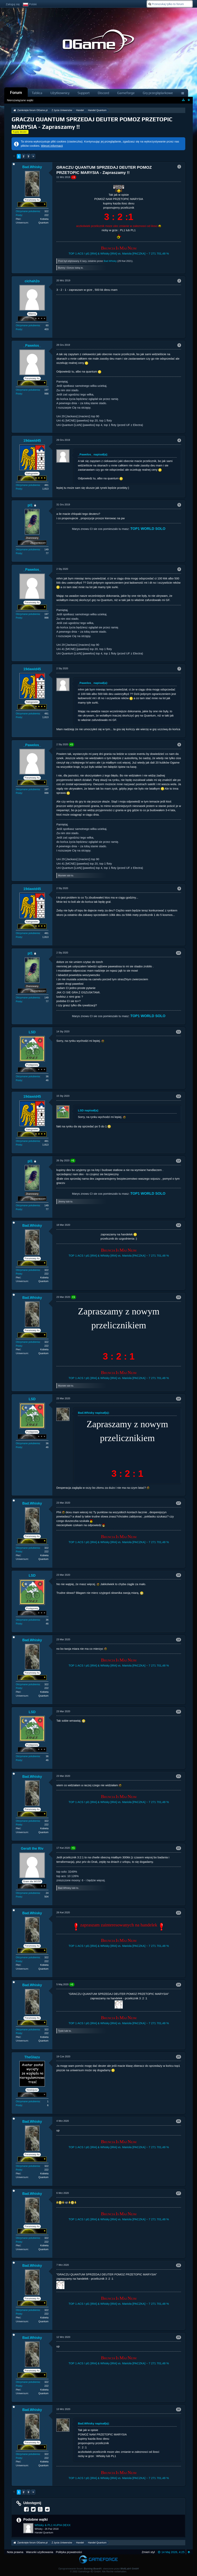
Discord (103, 93)
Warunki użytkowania (39, 2552)
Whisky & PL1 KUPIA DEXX (53, 2525)
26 (178, 2121)
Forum (16, 92)
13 (178, 1160)
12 (178, 1096)
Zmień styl (148, 2552)
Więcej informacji (52, 145)
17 (178, 1503)
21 (178, 1776)
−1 (73, 177)
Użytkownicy (59, 93)
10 (178, 952)
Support (84, 93)
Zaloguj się (13, 4)
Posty (19, 215)
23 (178, 1912)
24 (178, 1984)
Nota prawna (15, 2552)
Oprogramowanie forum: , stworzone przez (98, 2568)
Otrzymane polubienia (28, 211)
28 (178, 2265)
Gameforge (126, 93)
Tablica (37, 93)
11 (178, 1031)
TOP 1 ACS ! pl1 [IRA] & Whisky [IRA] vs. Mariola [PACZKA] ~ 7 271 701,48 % (118, 253)
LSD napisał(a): (88, 1110)
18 (178, 1575)
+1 (71, 744)
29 (178, 2337)
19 (178, 1639)
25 (178, 2056)
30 (178, 2409)
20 (178, 1711)
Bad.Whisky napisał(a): (93, 1412)
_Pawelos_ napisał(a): (93, 454)
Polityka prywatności (69, 2552)
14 (178, 1225)
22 (178, 1848)
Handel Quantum (44, 2532)
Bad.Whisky (110, 261)
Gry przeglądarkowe (158, 93)
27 (178, 2193)
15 (178, 1297)
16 (178, 1398)
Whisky (39, 2528)
